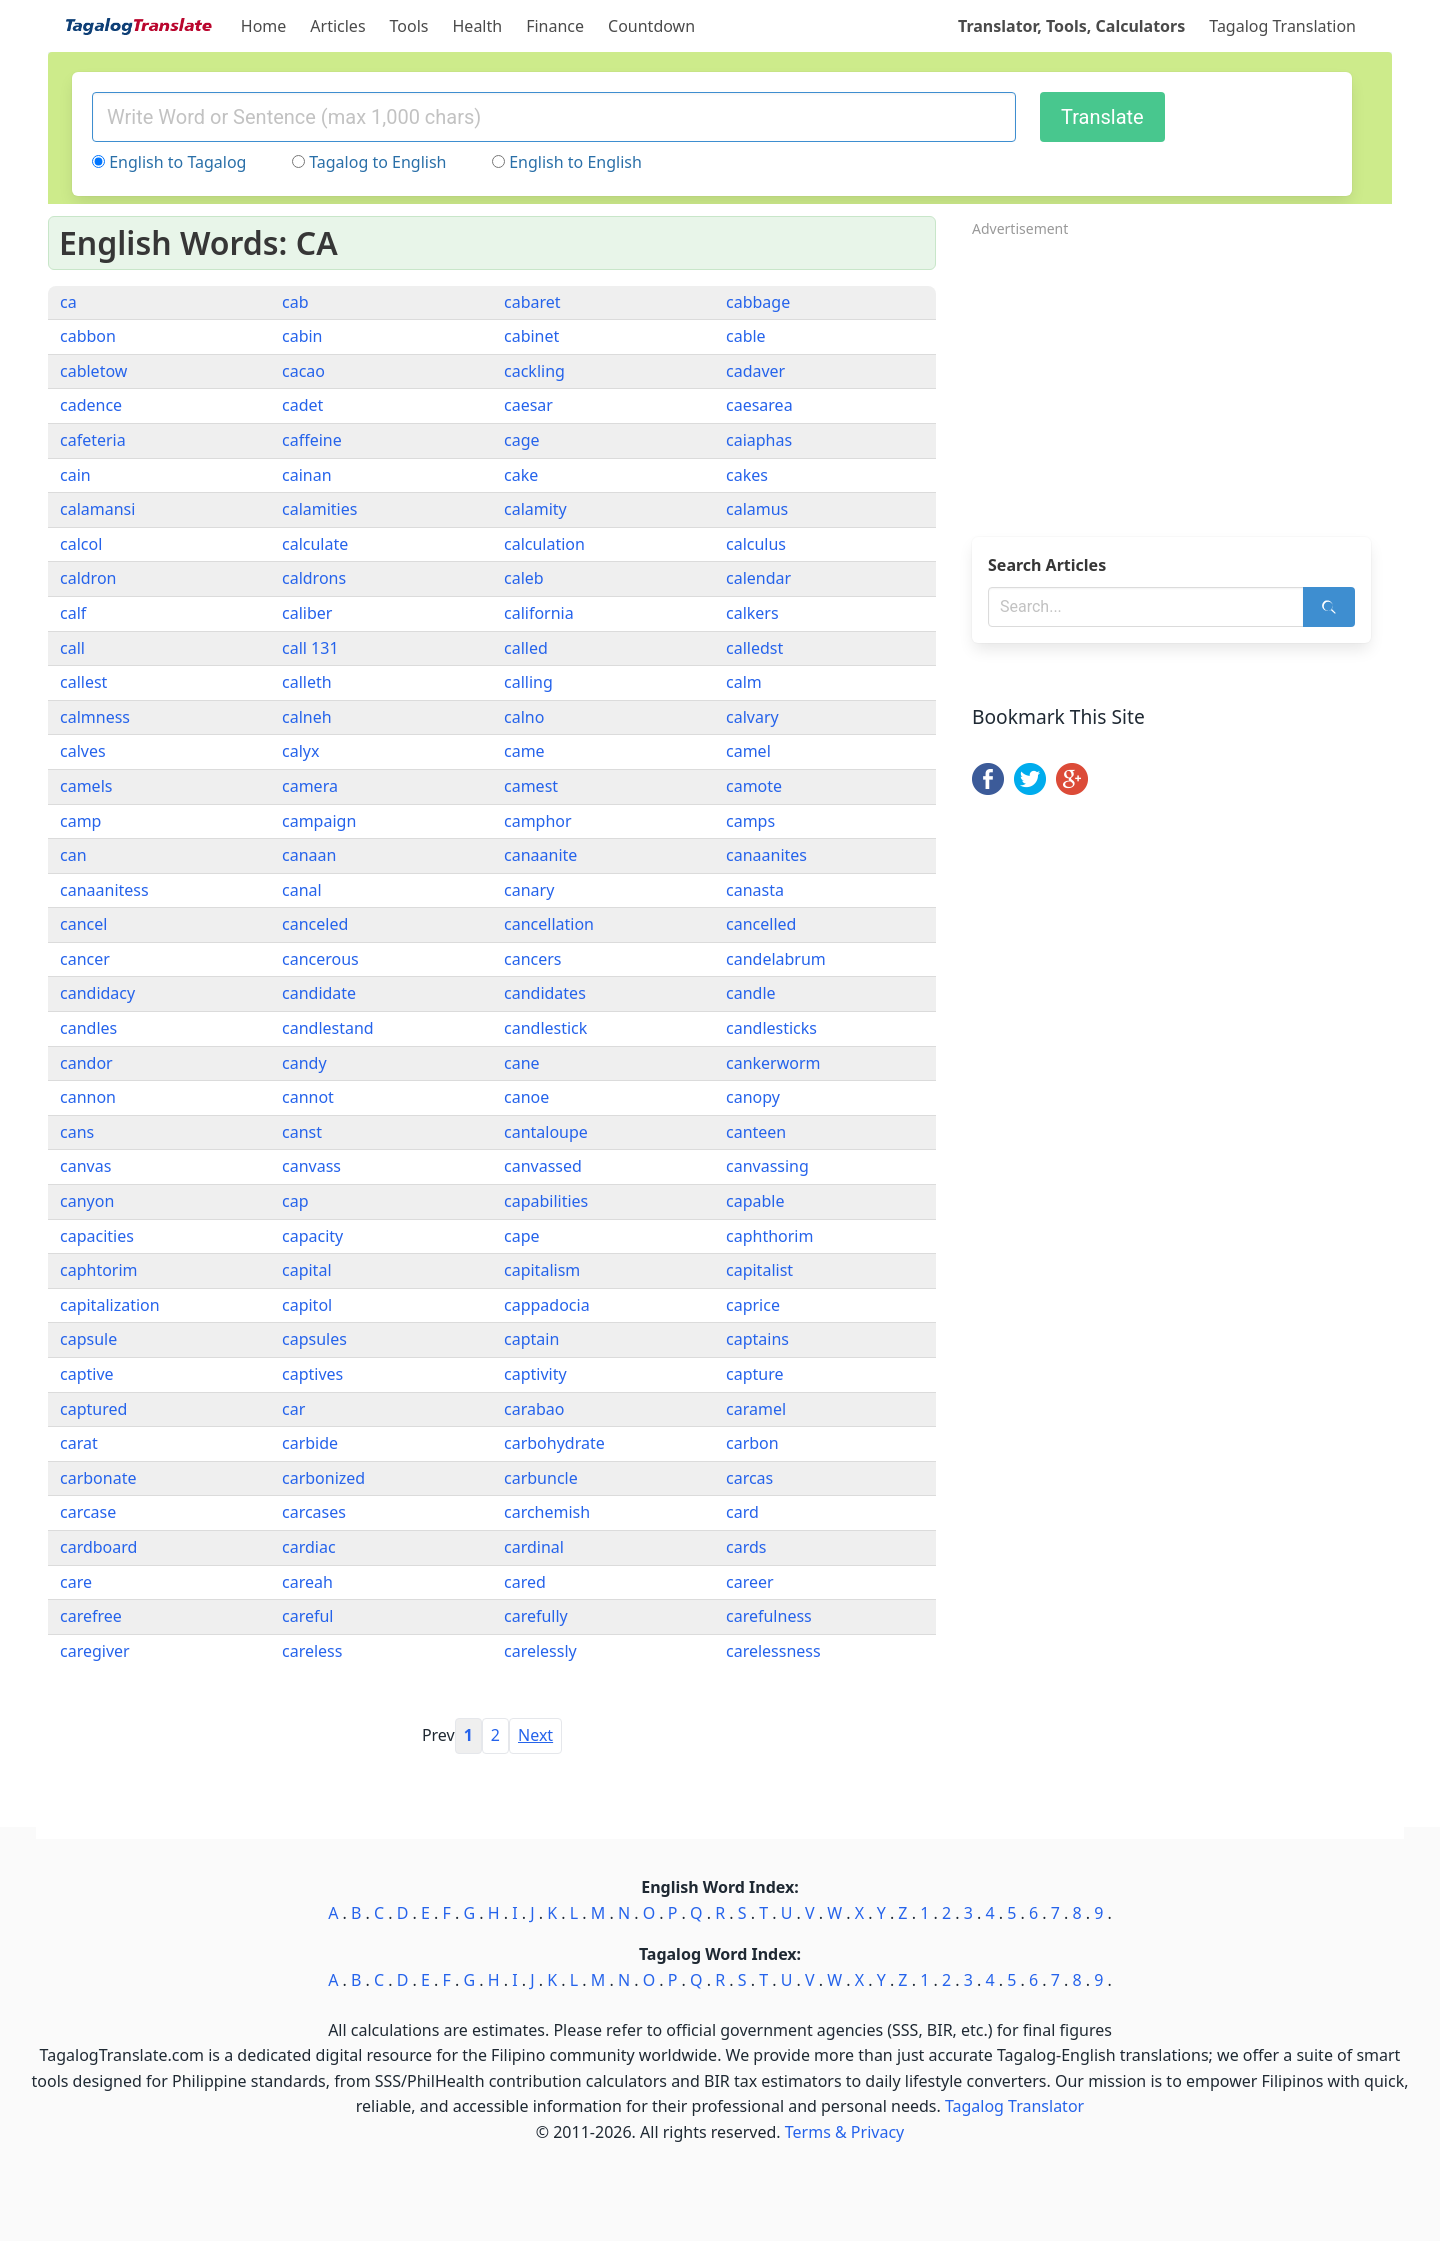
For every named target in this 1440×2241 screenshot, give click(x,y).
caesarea (759, 405)
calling (528, 682)
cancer (85, 959)
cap (295, 1201)
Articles (337, 26)
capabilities (546, 1201)
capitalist (759, 1270)
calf (73, 613)
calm (744, 682)
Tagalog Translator (1014, 2106)
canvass (311, 1166)
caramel (756, 1409)
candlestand (328, 1028)
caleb (524, 578)
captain (531, 1339)
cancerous (320, 959)
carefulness (769, 1616)
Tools (409, 26)
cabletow (93, 371)
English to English (575, 162)
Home (264, 26)
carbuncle (541, 1478)
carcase (88, 1512)
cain (75, 475)
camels (86, 786)
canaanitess (104, 890)
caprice (753, 1305)
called (526, 648)
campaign (319, 821)
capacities (97, 1236)
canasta (755, 890)
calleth (307, 682)
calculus (756, 544)
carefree (91, 1616)
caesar (528, 405)
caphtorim (99, 1270)
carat (79, 1443)
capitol (307, 1305)
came (524, 751)
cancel (83, 924)
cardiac (309, 1547)
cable (746, 336)
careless (312, 1651)
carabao (534, 1409)
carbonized (323, 1478)
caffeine (312, 440)
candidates (545, 993)
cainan (307, 475)
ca (68, 302)
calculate (315, 544)
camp (80, 821)
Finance (555, 26)
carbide (310, 1443)
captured (93, 1409)
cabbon (88, 336)
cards (746, 1547)
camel (748, 751)
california (539, 613)
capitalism (542, 1270)
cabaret (532, 302)
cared (525, 1582)
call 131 (310, 648)
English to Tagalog (177, 162)
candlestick (545, 1028)
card (742, 1512)
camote (754, 786)
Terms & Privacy (844, 2132)
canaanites (766, 855)
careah (307, 1582)
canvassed (543, 1166)
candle (751, 993)
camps (750, 821)
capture (754, 1374)
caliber (307, 613)
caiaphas (759, 440)
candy (304, 1063)
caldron (88, 578)
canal (302, 890)
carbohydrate (554, 1443)
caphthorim (769, 1236)
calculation (544, 544)
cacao (303, 371)
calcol (81, 544)
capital (307, 1270)
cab (295, 302)
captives (312, 1374)
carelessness (773, 1651)
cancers (533, 959)
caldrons (314, 578)
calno (524, 717)
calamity (535, 509)
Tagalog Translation (1282, 26)
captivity (535, 1374)
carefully (536, 1616)
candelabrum (776, 959)
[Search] (1329, 607)
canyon (87, 1201)
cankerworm (773, 1063)
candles (88, 1028)
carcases (314, 1512)
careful (308, 1616)
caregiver (95, 1651)
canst (302, 1132)
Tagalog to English (377, 162)
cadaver (755, 371)
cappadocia (547, 1305)
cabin (302, 336)
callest (83, 682)
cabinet (531, 336)
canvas (85, 1166)
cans (77, 1132)
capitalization (110, 1305)
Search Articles (1047, 565)
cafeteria (93, 440)
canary (529, 890)
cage (522, 440)
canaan (309, 855)
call (72, 648)
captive (87, 1374)
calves (83, 751)
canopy (753, 1097)
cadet (302, 405)
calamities (319, 509)
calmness (95, 717)
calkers (752, 613)
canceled (315, 924)
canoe (526, 1097)
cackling (534, 371)
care (76, 1582)
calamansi (97, 509)
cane (522, 1063)
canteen (756, 1132)
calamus (757, 509)
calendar (758, 578)
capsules (314, 1339)
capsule (88, 1339)
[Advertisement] (1182, 381)
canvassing (767, 1166)
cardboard (98, 1547)
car (293, 1409)
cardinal (534, 1547)
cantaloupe (546, 1132)
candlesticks (771, 1028)
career (750, 1582)
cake (521, 475)
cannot (308, 1097)
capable (755, 1201)
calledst (754, 648)
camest (531, 786)
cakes (747, 475)
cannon (88, 1097)
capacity (312, 1236)
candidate (319, 993)
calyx (300, 751)
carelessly (540, 1651)
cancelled (761, 924)
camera (310, 786)
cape (522, 1236)
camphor (538, 821)
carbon (752, 1443)
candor (86, 1063)
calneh (307, 717)
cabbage (758, 302)
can (73, 855)
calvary (752, 717)
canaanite (540, 855)
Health (478, 26)
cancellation (549, 924)
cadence (91, 405)
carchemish (547, 1512)
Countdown (651, 26)
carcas (749, 1478)
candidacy (97, 993)
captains (757, 1339)
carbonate (98, 1478)
